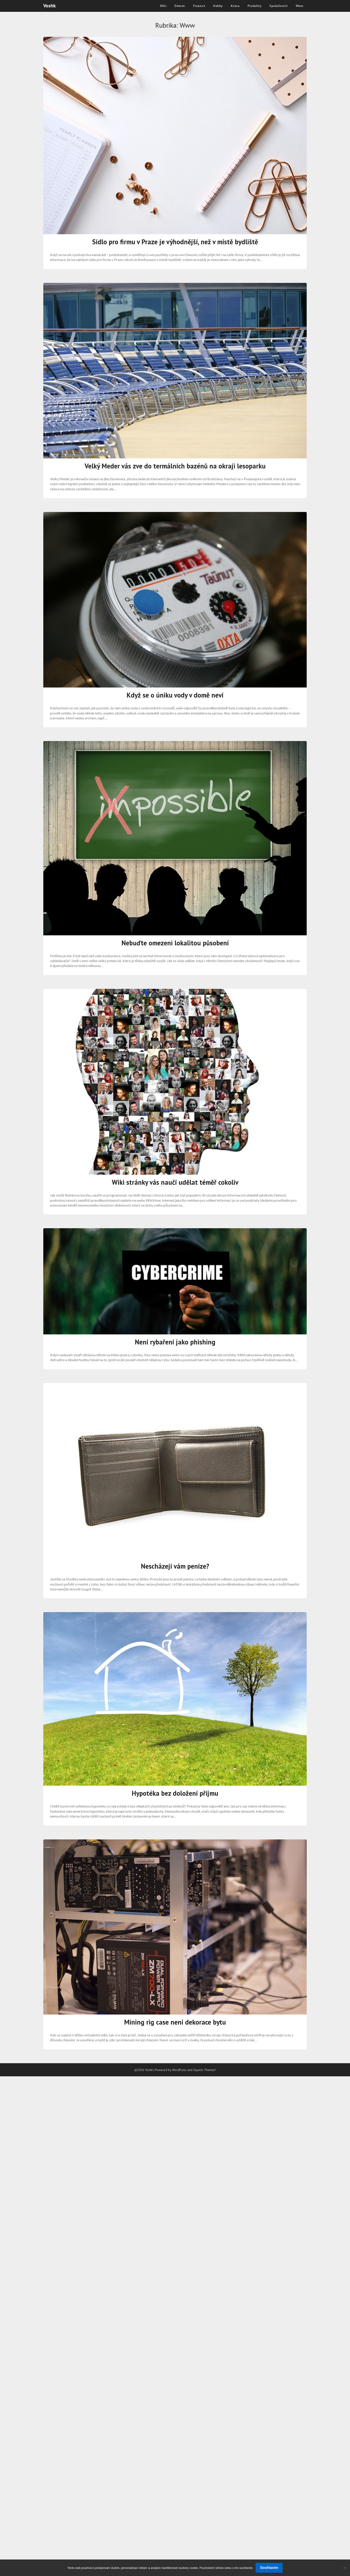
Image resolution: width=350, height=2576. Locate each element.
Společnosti (278, 6)
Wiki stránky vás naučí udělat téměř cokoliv (175, 1182)
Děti (163, 6)
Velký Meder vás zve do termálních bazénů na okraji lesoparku (175, 466)
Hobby (218, 6)
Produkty (254, 6)
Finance (199, 6)
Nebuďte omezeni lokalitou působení (175, 942)
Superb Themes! (204, 2070)
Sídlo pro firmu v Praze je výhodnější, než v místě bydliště (175, 241)
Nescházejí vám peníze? (175, 1566)
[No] (344, 2568)
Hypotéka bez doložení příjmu (175, 1793)
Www (299, 6)
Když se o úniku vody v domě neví (175, 695)
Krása (235, 6)
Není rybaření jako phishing (175, 1342)
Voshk (49, 5)
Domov (180, 6)
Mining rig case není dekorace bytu (175, 2022)
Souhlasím (269, 2568)
